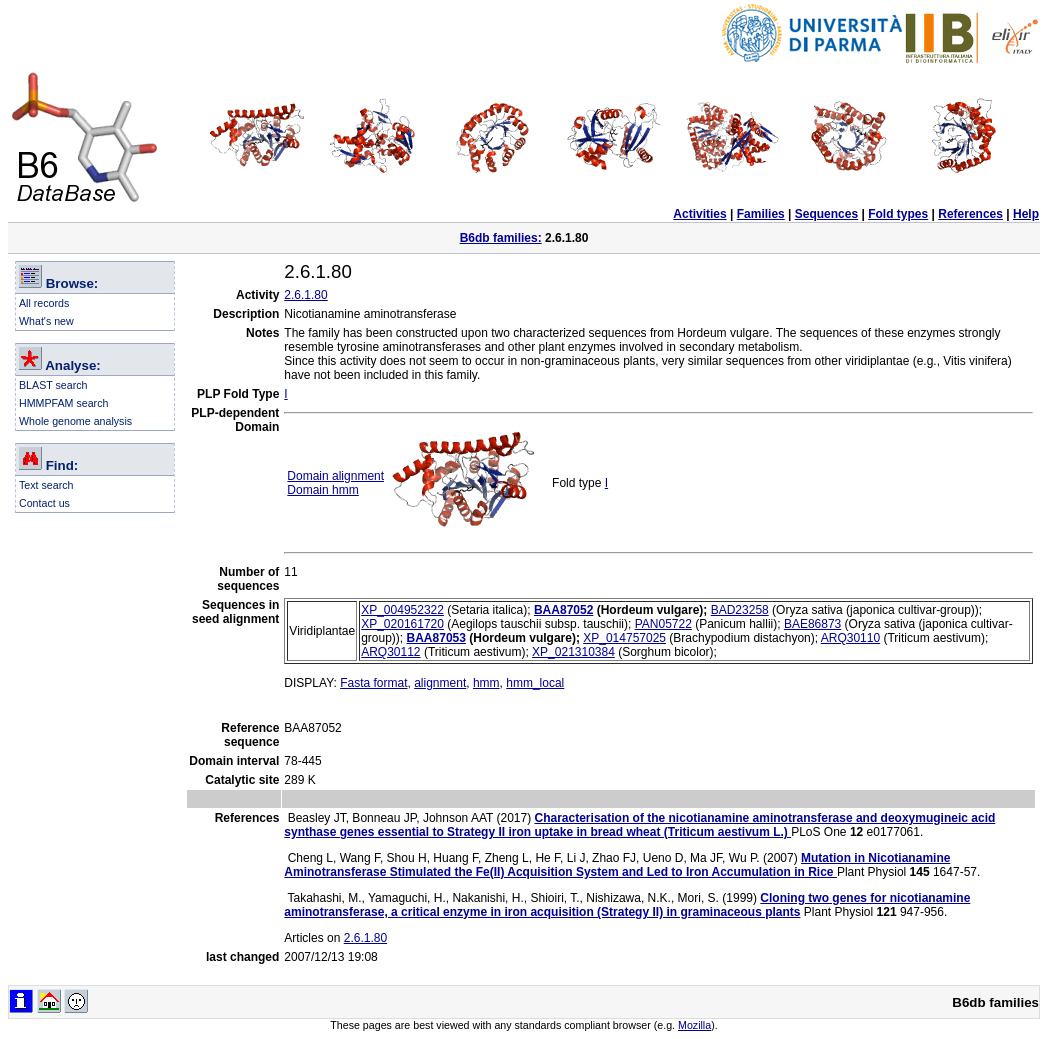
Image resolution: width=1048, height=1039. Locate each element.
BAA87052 (563, 610)
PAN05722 (663, 624)
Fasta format (373, 683)
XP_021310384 (573, 652)
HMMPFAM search (63, 403)
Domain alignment (335, 476)
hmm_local (535, 683)
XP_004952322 (402, 610)
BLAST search (53, 385)
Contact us (44, 503)
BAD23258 (740, 610)
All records (44, 303)
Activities (699, 214)
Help (1026, 214)
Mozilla (694, 1025)
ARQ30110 (850, 638)
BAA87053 (436, 638)
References (970, 214)
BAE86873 (812, 624)
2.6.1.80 (305, 295)
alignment (440, 683)
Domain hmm (322, 490)
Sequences (826, 214)
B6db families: (501, 238)
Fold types (898, 214)
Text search (46, 485)
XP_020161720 (402, 624)
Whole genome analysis (75, 421)
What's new (46, 321)
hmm (486, 683)
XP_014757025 (624, 638)
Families (761, 214)
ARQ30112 (390, 652)
